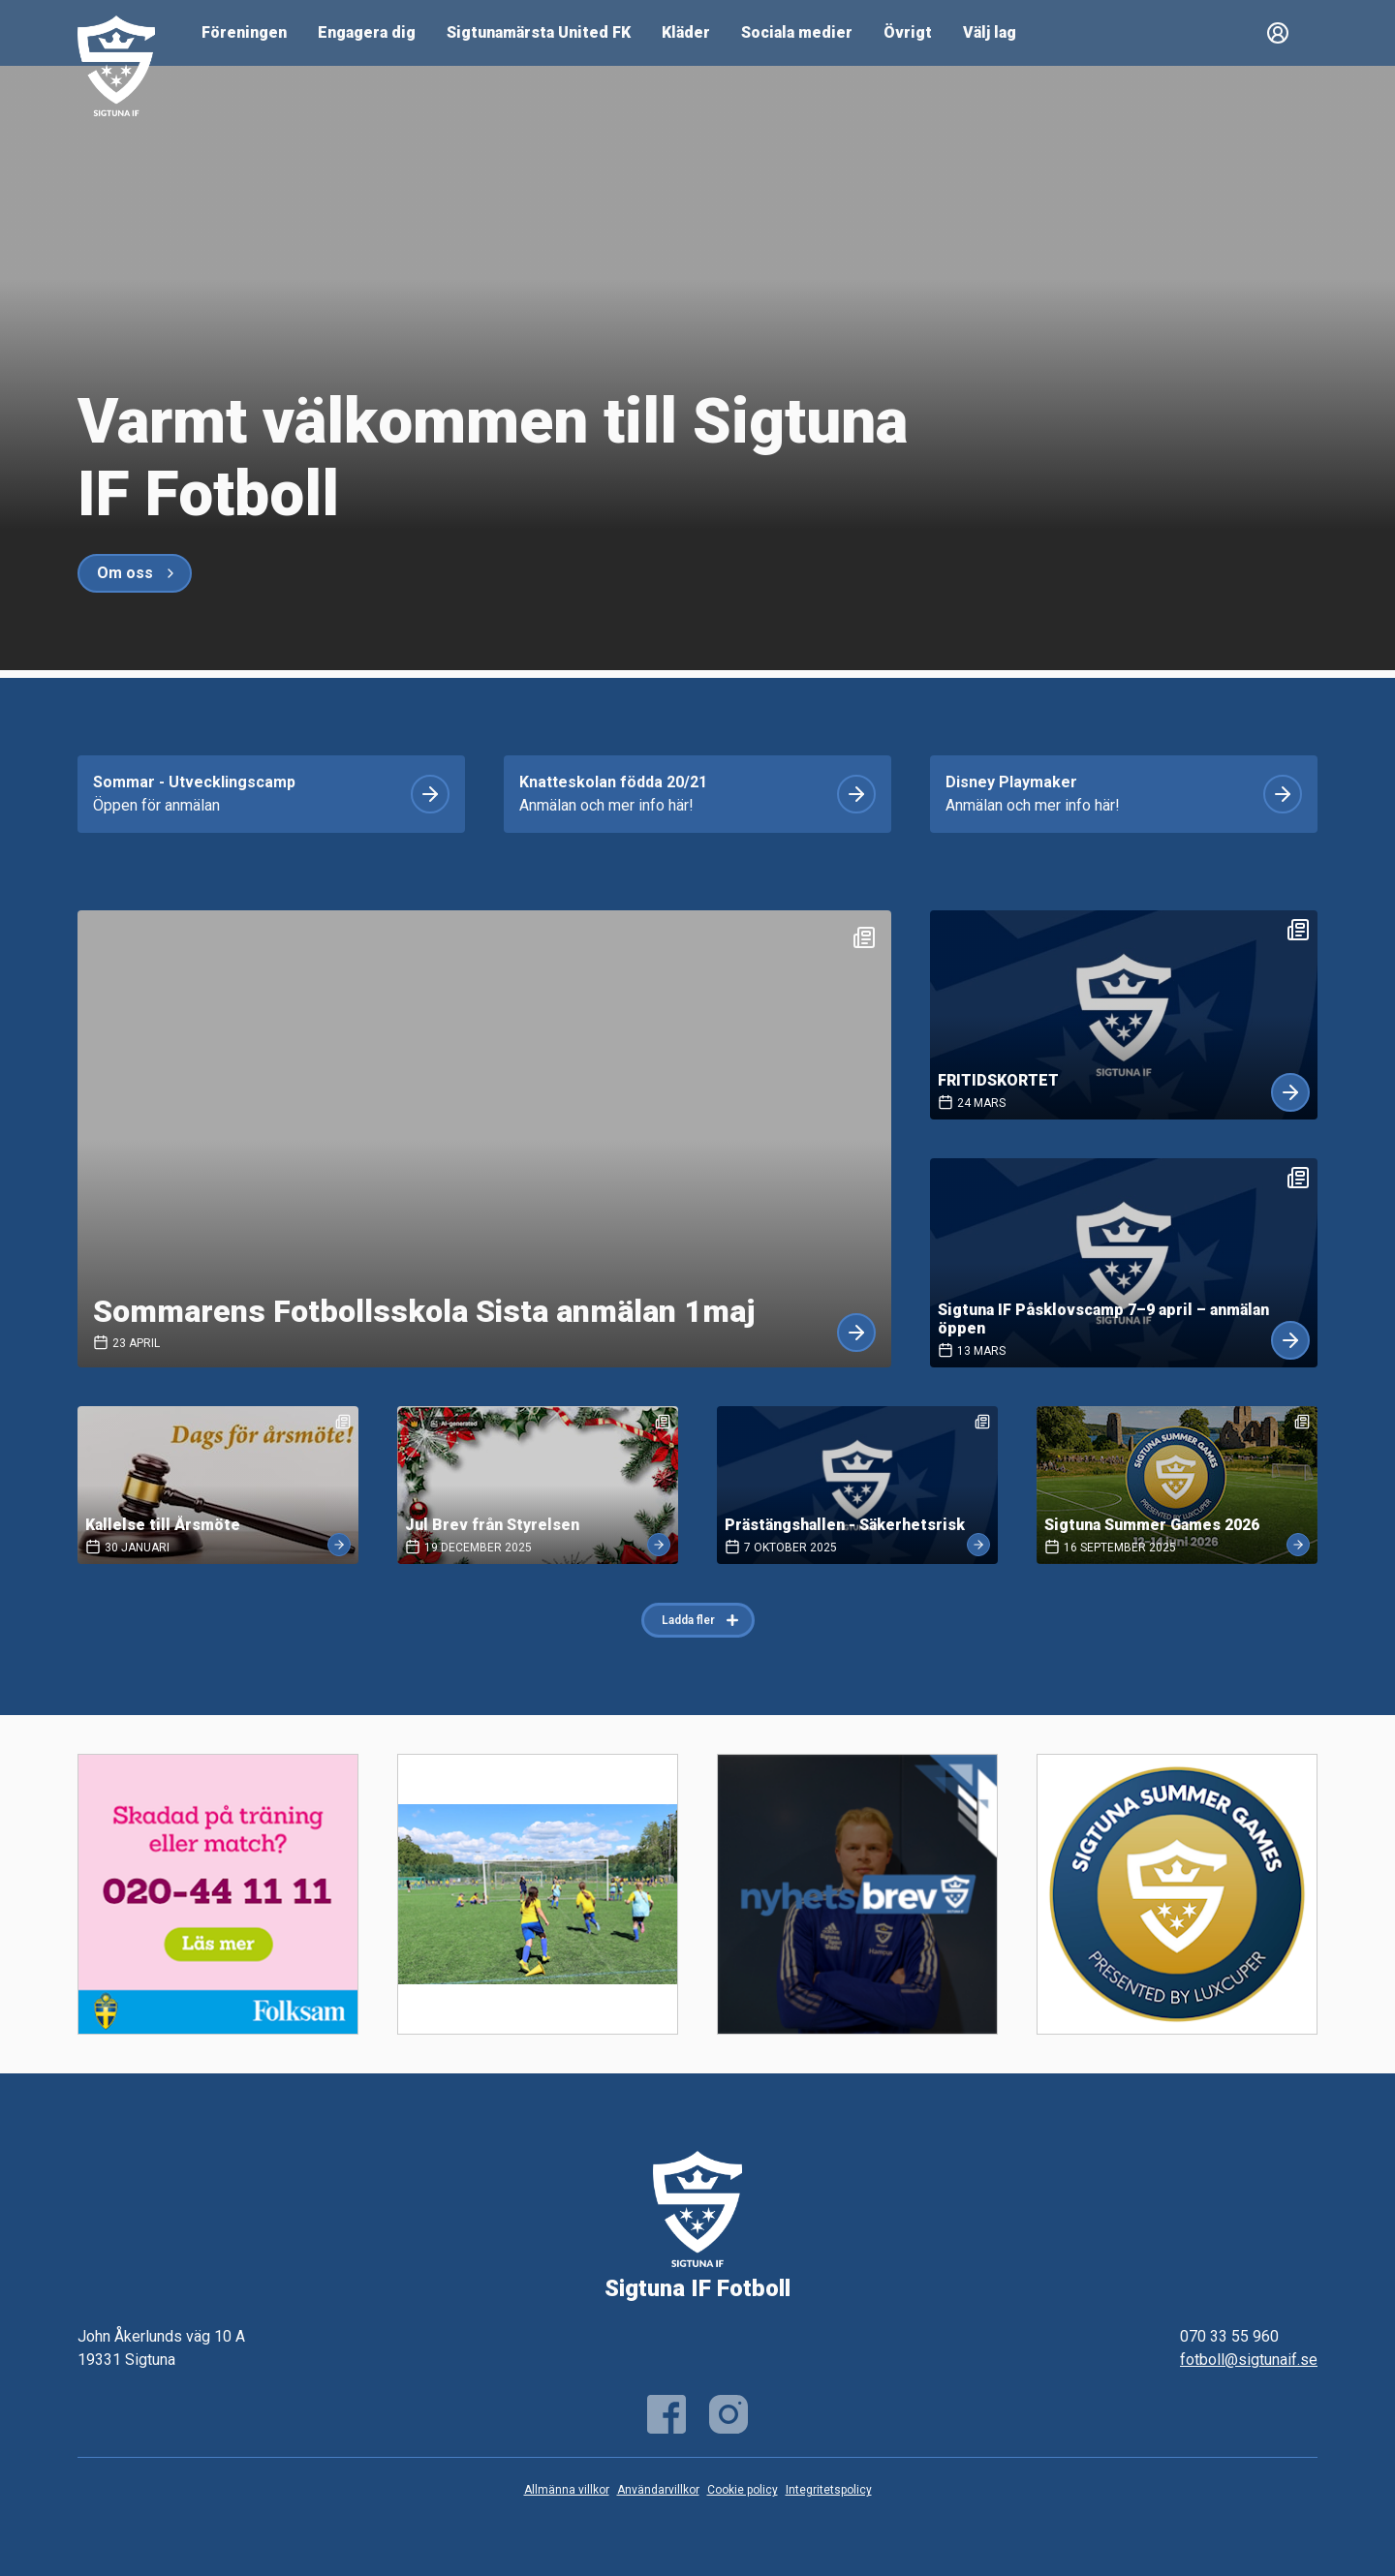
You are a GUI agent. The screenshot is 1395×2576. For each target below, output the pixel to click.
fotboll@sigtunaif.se (1249, 2359)
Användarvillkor (658, 2490)
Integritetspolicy (829, 2490)
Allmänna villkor (566, 2490)
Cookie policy (742, 2490)
